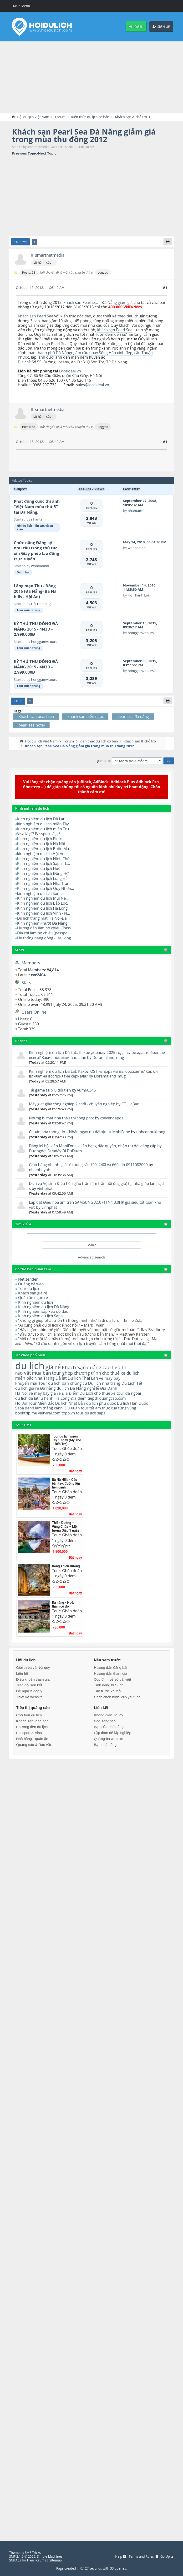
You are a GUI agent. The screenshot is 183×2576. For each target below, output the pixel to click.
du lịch (30, 1365)
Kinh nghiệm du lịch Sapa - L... (43, 863)
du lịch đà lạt (27, 1398)
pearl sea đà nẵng (133, 716)
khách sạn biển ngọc (85, 716)
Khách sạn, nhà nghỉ (33, 1721)
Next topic (47, 153)
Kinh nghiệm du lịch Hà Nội (41, 844)
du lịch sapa (95, 1413)
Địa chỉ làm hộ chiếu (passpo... (44, 933)
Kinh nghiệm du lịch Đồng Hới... (45, 873)
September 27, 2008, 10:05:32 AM (140, 502)
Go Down (20, 242)
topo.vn (68, 1413)
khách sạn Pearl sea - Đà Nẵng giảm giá (98, 302)
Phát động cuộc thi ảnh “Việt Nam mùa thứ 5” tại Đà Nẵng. (37, 506)
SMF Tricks (33, 2552)
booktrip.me (26, 1413)
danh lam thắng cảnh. (44, 1408)
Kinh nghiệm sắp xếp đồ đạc (43, 1311)
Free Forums (36, 2560)
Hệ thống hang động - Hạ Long (44, 938)
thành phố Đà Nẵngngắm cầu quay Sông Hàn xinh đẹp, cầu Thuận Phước (85, 355)
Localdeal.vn (70, 371)
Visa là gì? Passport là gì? (39, 834)
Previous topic (24, 153)
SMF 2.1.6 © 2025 (22, 2556)
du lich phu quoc (101, 1403)
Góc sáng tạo (105, 1721)
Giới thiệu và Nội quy (33, 1667)
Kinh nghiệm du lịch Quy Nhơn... (45, 888)
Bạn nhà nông (105, 1745)
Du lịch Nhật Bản (70, 1403)
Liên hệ (22, 1673)
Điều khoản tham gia (33, 1679)
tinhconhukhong (151, 1132)
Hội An (21, 1403)
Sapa (19, 1408)
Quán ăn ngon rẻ (33, 1297)
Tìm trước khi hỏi (107, 1691)
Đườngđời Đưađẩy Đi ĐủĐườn (55, 1150)
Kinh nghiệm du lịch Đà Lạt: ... (43, 819)
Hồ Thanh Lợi (41, 603)
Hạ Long (62, 1398)
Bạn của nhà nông (108, 1727)
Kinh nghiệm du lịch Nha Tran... (45, 883)
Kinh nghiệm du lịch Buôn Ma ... (45, 848)
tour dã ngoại (129, 1393)
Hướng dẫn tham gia (110, 1673)
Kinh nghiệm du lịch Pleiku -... (43, 839)
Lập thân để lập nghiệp (112, 1733)
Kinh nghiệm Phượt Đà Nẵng (42, 923)
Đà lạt (61, 1378)
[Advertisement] (91, 77)
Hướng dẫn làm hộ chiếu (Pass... (45, 928)
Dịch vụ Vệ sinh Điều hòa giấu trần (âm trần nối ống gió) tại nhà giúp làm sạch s (97, 1186)
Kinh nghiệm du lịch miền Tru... (44, 829)
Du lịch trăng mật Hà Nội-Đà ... (44, 918)
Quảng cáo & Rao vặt (33, 1745)
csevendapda (112, 1118)
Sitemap (56, 2560)
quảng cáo (99, 1367)
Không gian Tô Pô (108, 1715)
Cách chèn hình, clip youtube (117, 1697)
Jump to (103, 761)
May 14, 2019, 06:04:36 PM (145, 542)
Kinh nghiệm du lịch (35, 1302)
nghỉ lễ (93, 1388)
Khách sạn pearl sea (36, 716)
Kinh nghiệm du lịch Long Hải (43, 878)
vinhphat (45, 1188)
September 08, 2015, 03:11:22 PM (140, 663)
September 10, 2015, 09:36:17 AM (140, 625)
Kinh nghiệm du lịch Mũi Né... (43, 898)
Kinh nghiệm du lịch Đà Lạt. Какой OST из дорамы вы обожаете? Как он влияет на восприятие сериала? (93, 1074)
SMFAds (15, 2560)
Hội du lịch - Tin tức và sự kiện (35, 527)
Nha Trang (44, 1378)
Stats (19, 949)
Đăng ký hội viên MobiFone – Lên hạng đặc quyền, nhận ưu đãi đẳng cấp (93, 1145)
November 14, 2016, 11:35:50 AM (140, 587)
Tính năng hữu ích (108, 1685)
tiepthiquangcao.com (107, 1398)
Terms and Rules (143, 2556)
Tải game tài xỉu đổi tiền (50, 1090)
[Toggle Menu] (168, 6)
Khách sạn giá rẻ (32, 1293)
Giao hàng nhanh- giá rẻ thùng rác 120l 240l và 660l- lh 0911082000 (88, 1164)
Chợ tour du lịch (29, 1715)
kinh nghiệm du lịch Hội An (41, 853)
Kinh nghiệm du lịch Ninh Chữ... (45, 858)
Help (120, 2556)
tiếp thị (120, 1367)
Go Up (18, 701)
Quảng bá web (31, 1284)
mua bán (41, 1373)
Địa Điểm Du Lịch (78, 1393)
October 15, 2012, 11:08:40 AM (40, 287)
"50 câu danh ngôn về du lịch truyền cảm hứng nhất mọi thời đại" (91, 1343)
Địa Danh (109, 1388)
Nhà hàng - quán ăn (32, 1739)
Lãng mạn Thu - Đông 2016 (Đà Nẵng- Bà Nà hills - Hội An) (35, 591)
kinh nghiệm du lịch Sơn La (41, 893)
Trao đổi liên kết (29, 1685)
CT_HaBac (130, 1104)
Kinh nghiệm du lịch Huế (39, 868)
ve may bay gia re (45, 1393)
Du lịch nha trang (104, 1383)
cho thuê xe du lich (121, 1373)
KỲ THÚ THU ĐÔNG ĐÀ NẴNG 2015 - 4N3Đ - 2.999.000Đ (36, 629)
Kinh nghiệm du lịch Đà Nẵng (44, 1306)
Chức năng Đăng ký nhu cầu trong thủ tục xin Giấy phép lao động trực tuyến (36, 550)
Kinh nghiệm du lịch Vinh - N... (43, 913)
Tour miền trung (28, 610)
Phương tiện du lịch (32, 1727)
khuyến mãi (26, 1383)
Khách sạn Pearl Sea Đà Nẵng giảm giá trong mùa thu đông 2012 (84, 135)
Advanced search (91, 1257)
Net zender (28, 1279)
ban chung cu (74, 1383)
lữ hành (47, 1398)
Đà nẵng (48, 1388)
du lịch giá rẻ (27, 1388)
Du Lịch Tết (132, 1383)
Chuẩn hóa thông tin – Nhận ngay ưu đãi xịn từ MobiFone (79, 1132)
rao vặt (23, 1372)
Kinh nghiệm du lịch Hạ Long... (44, 908)
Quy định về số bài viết (112, 1679)
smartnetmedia (50, 255)
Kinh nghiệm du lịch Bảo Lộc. (42, 903)
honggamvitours (44, 641)
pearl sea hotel (31, 725)
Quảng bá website (108, 1739)
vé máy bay (110, 1378)
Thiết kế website (29, 1697)
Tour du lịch (28, 1288)
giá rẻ (53, 1367)
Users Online (33, 1012)
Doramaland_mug (108, 1057)
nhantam (38, 519)
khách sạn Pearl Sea (114, 329)
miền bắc (24, 1378)
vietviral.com (49, 1413)
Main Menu (21, 6)
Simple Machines (50, 2556)
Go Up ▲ (167, 2556)
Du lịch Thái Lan (83, 1378)
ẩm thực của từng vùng (116, 1408)
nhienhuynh (39, 1169)
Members (30, 963)
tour (80, 1413)
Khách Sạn (74, 1367)
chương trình (88, 1373)
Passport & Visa (29, 1733)
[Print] (167, 241)
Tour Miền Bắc (41, 1403)
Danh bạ (23, 573)
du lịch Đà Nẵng (71, 1388)
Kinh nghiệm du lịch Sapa (40, 1316)
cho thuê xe (105, 1393)
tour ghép (62, 1373)
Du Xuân (72, 1408)
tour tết (88, 1408)
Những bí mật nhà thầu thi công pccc (61, 1118)
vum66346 (86, 1090)
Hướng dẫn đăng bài (110, 1667)
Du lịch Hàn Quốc (133, 1403)
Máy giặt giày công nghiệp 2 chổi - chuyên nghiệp (72, 1104)
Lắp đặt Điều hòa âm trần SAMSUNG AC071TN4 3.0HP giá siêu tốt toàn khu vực (95, 1205)
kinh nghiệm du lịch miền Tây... (44, 824)
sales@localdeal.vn (92, 384)
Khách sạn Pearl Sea (35, 316)
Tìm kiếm (23, 1224)
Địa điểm (79, 1398)
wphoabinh (40, 566)
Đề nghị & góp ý (29, 1691)
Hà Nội (21, 1393)
